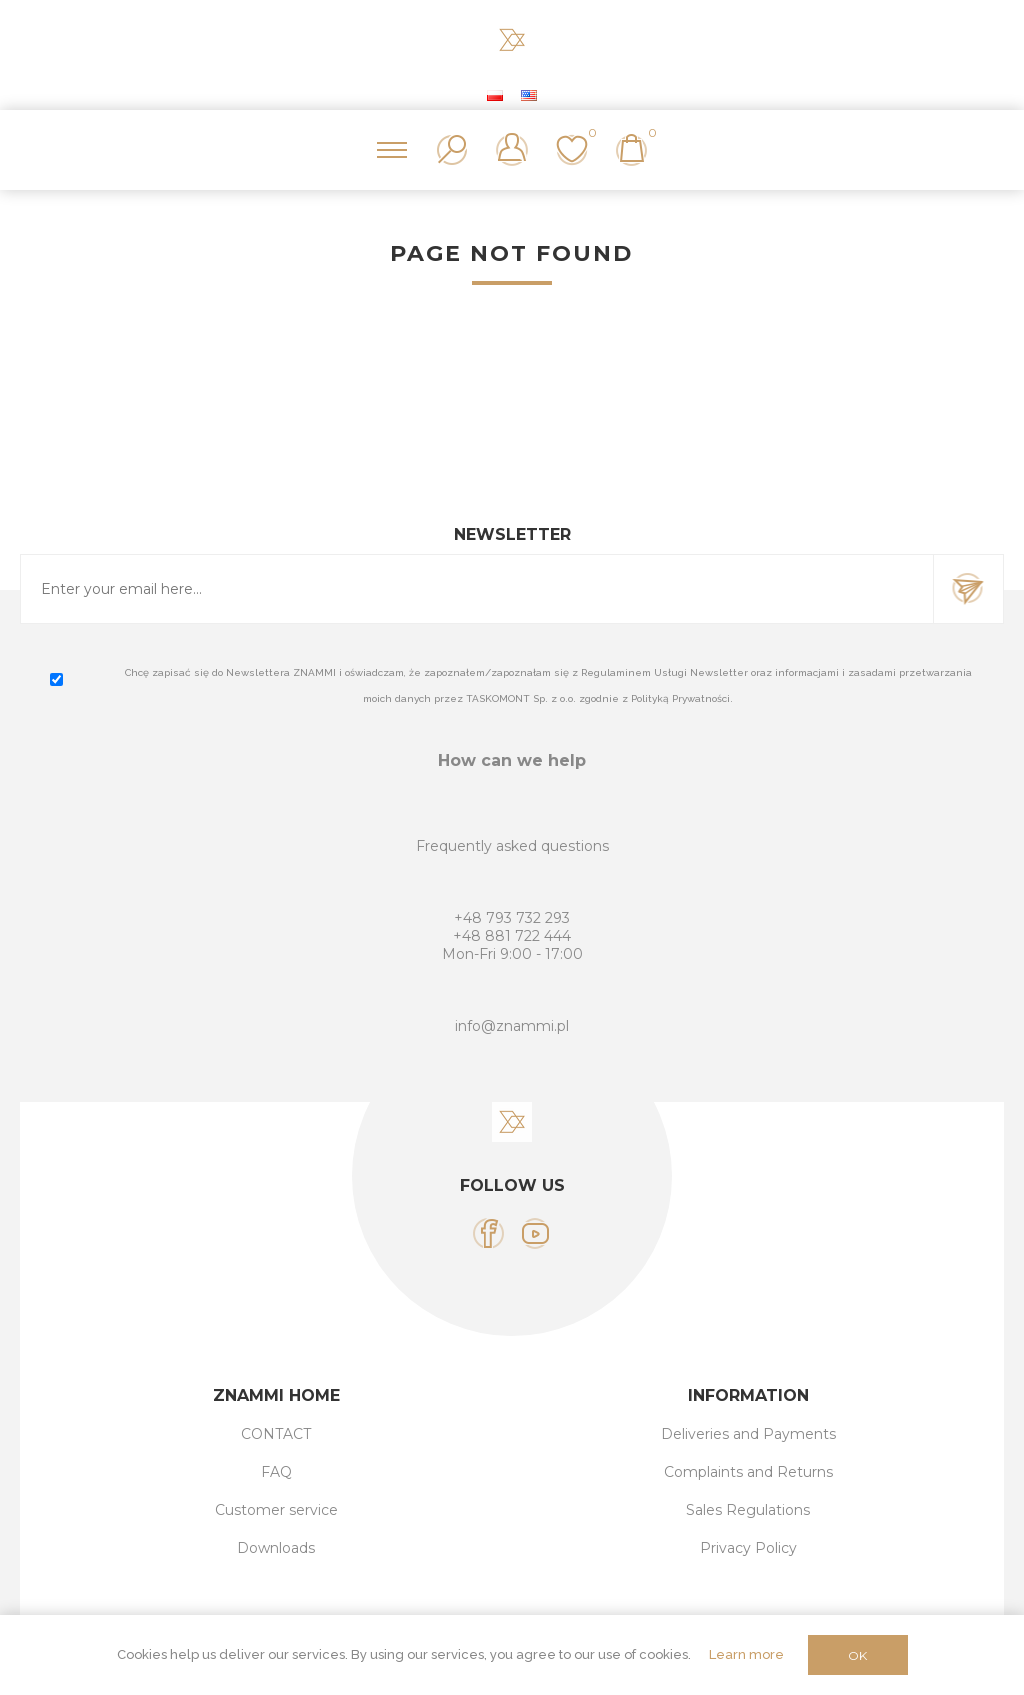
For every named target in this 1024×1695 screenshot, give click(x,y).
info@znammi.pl (512, 1026)
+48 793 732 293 (512, 918)
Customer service (276, 1510)
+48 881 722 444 (512, 936)
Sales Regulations (748, 1510)
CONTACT (276, 1434)
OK (857, 1655)
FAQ (276, 1472)
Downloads (276, 1548)
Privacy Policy (748, 1548)
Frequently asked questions (512, 846)
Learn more (746, 1654)
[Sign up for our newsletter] (477, 589)
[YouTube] (535, 1233)
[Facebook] (488, 1233)
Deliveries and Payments (748, 1434)
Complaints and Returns (748, 1472)
